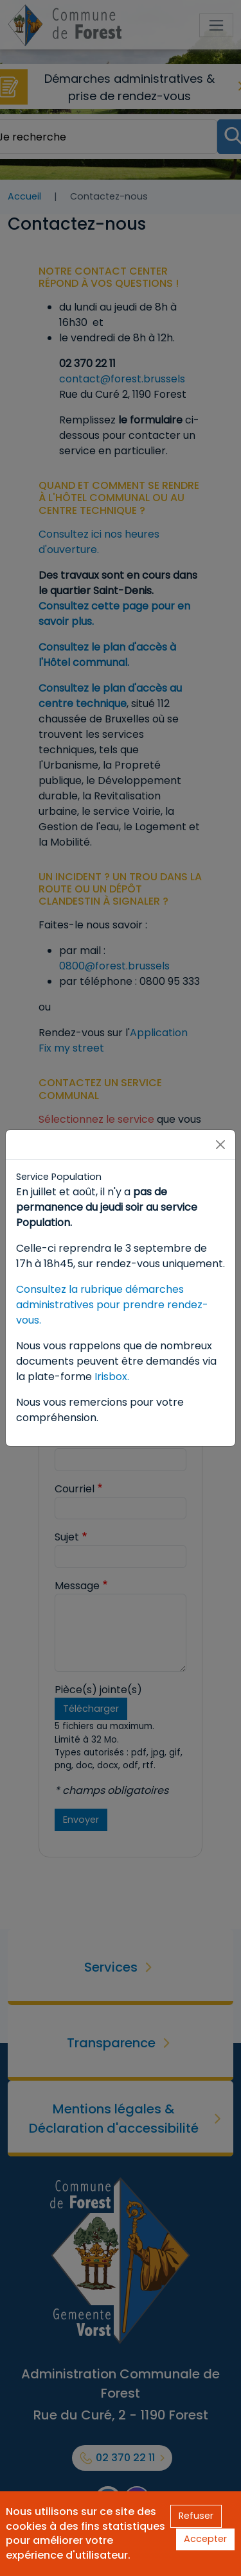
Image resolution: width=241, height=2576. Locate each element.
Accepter (205, 2538)
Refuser (196, 2515)
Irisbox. (112, 1376)
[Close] (220, 1144)
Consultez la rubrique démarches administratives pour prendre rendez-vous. (112, 1304)
